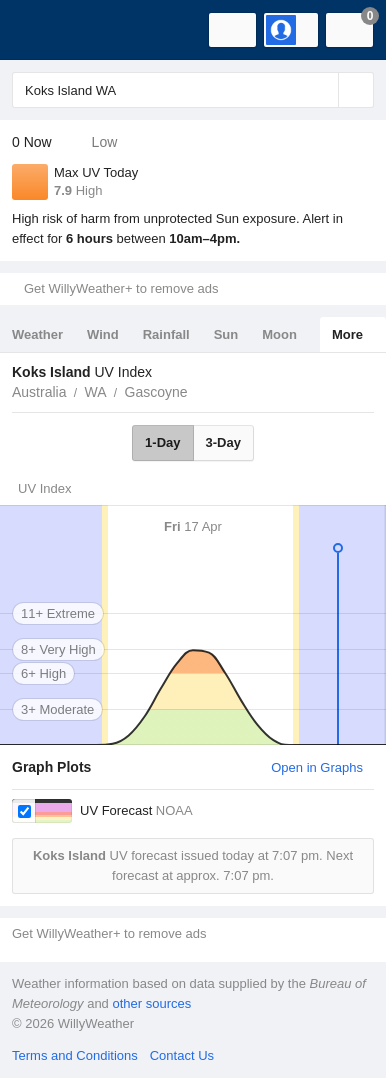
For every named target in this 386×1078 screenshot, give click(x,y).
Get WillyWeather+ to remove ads (121, 288)
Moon (279, 334)
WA (95, 392)
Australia (39, 392)
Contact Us (182, 1055)
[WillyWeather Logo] (45, 30)
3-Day (223, 442)
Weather (37, 334)
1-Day (162, 442)
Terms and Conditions (75, 1055)
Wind (103, 334)
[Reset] (321, 90)
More (347, 334)
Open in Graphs (317, 767)
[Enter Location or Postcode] (193, 90)
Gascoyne (156, 392)
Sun (226, 334)
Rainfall (166, 334)
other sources (151, 1003)
